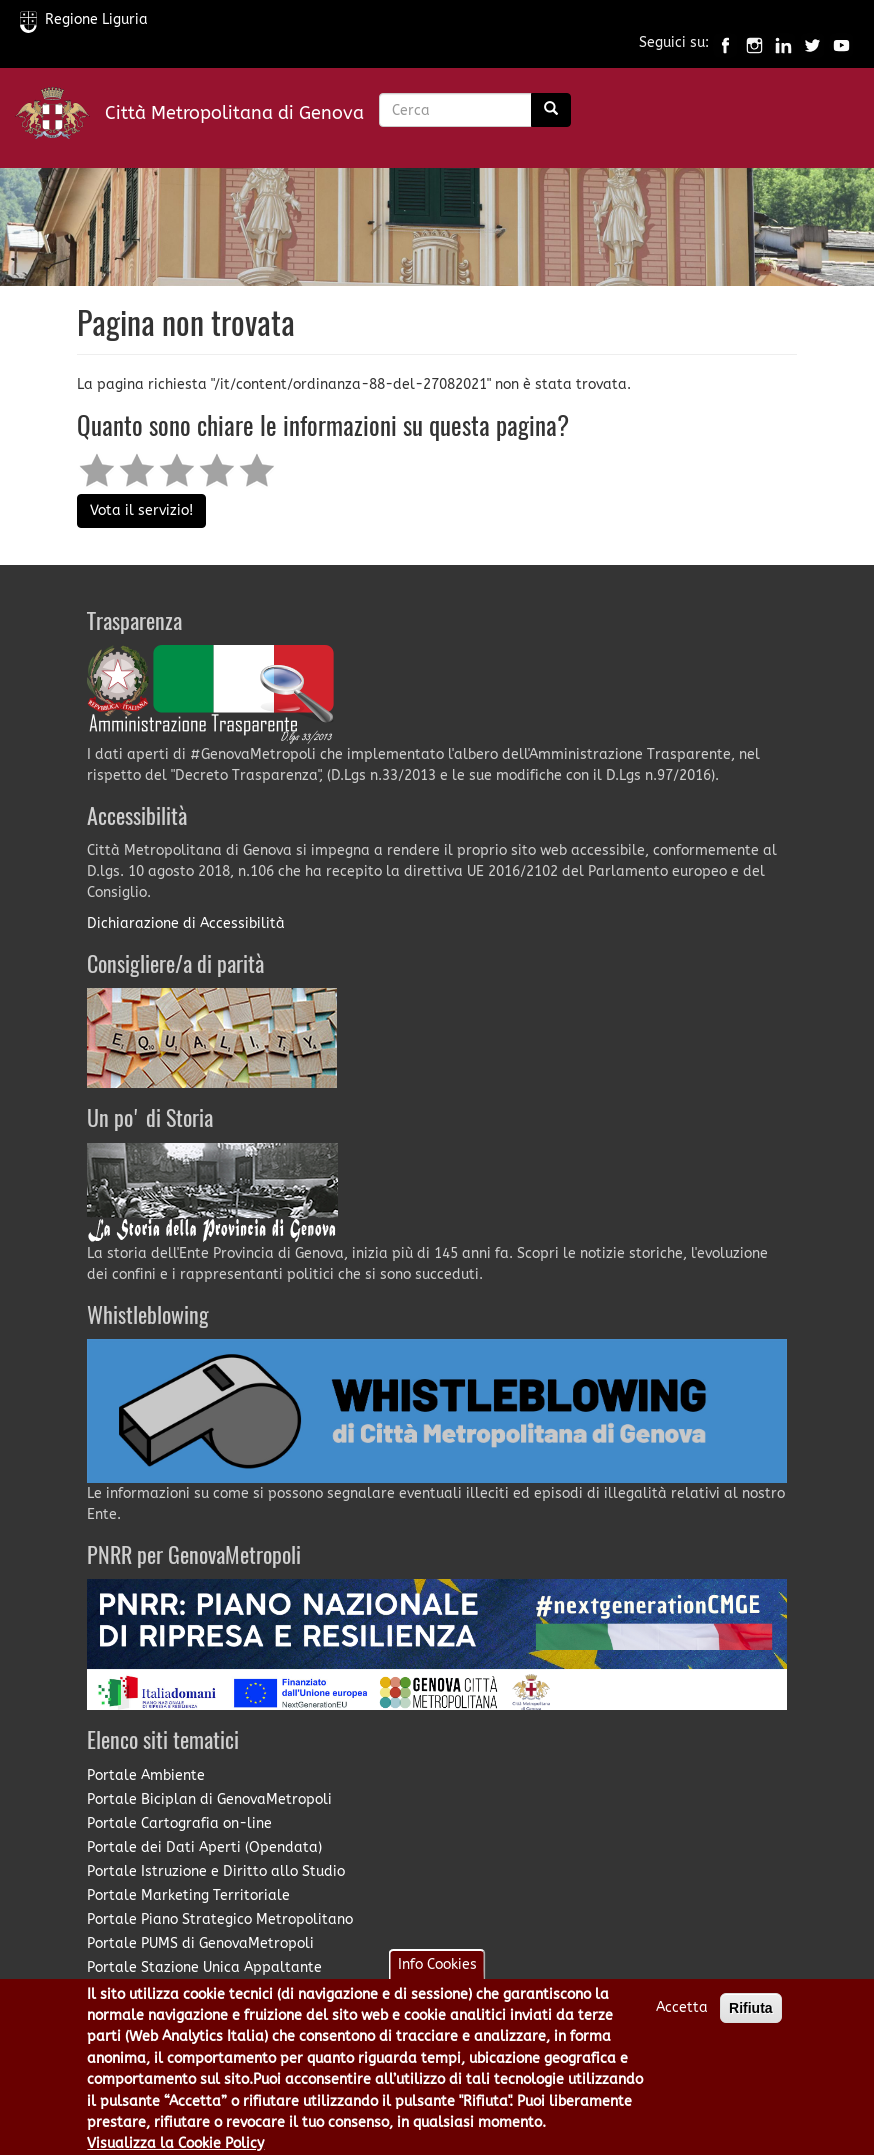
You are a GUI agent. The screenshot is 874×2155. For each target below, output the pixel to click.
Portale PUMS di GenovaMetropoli (200, 1943)
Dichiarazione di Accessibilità (186, 923)
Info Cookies (437, 1975)
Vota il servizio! (141, 510)
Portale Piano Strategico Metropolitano (220, 1919)
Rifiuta (751, 2019)
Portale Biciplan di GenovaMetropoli (209, 1799)
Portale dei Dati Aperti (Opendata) (204, 1847)
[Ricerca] (551, 110)
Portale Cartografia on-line (179, 1823)
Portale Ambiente (146, 1775)
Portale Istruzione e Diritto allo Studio (216, 1871)
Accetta (682, 2018)
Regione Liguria (84, 19)
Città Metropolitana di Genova (234, 113)
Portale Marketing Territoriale (188, 1895)
